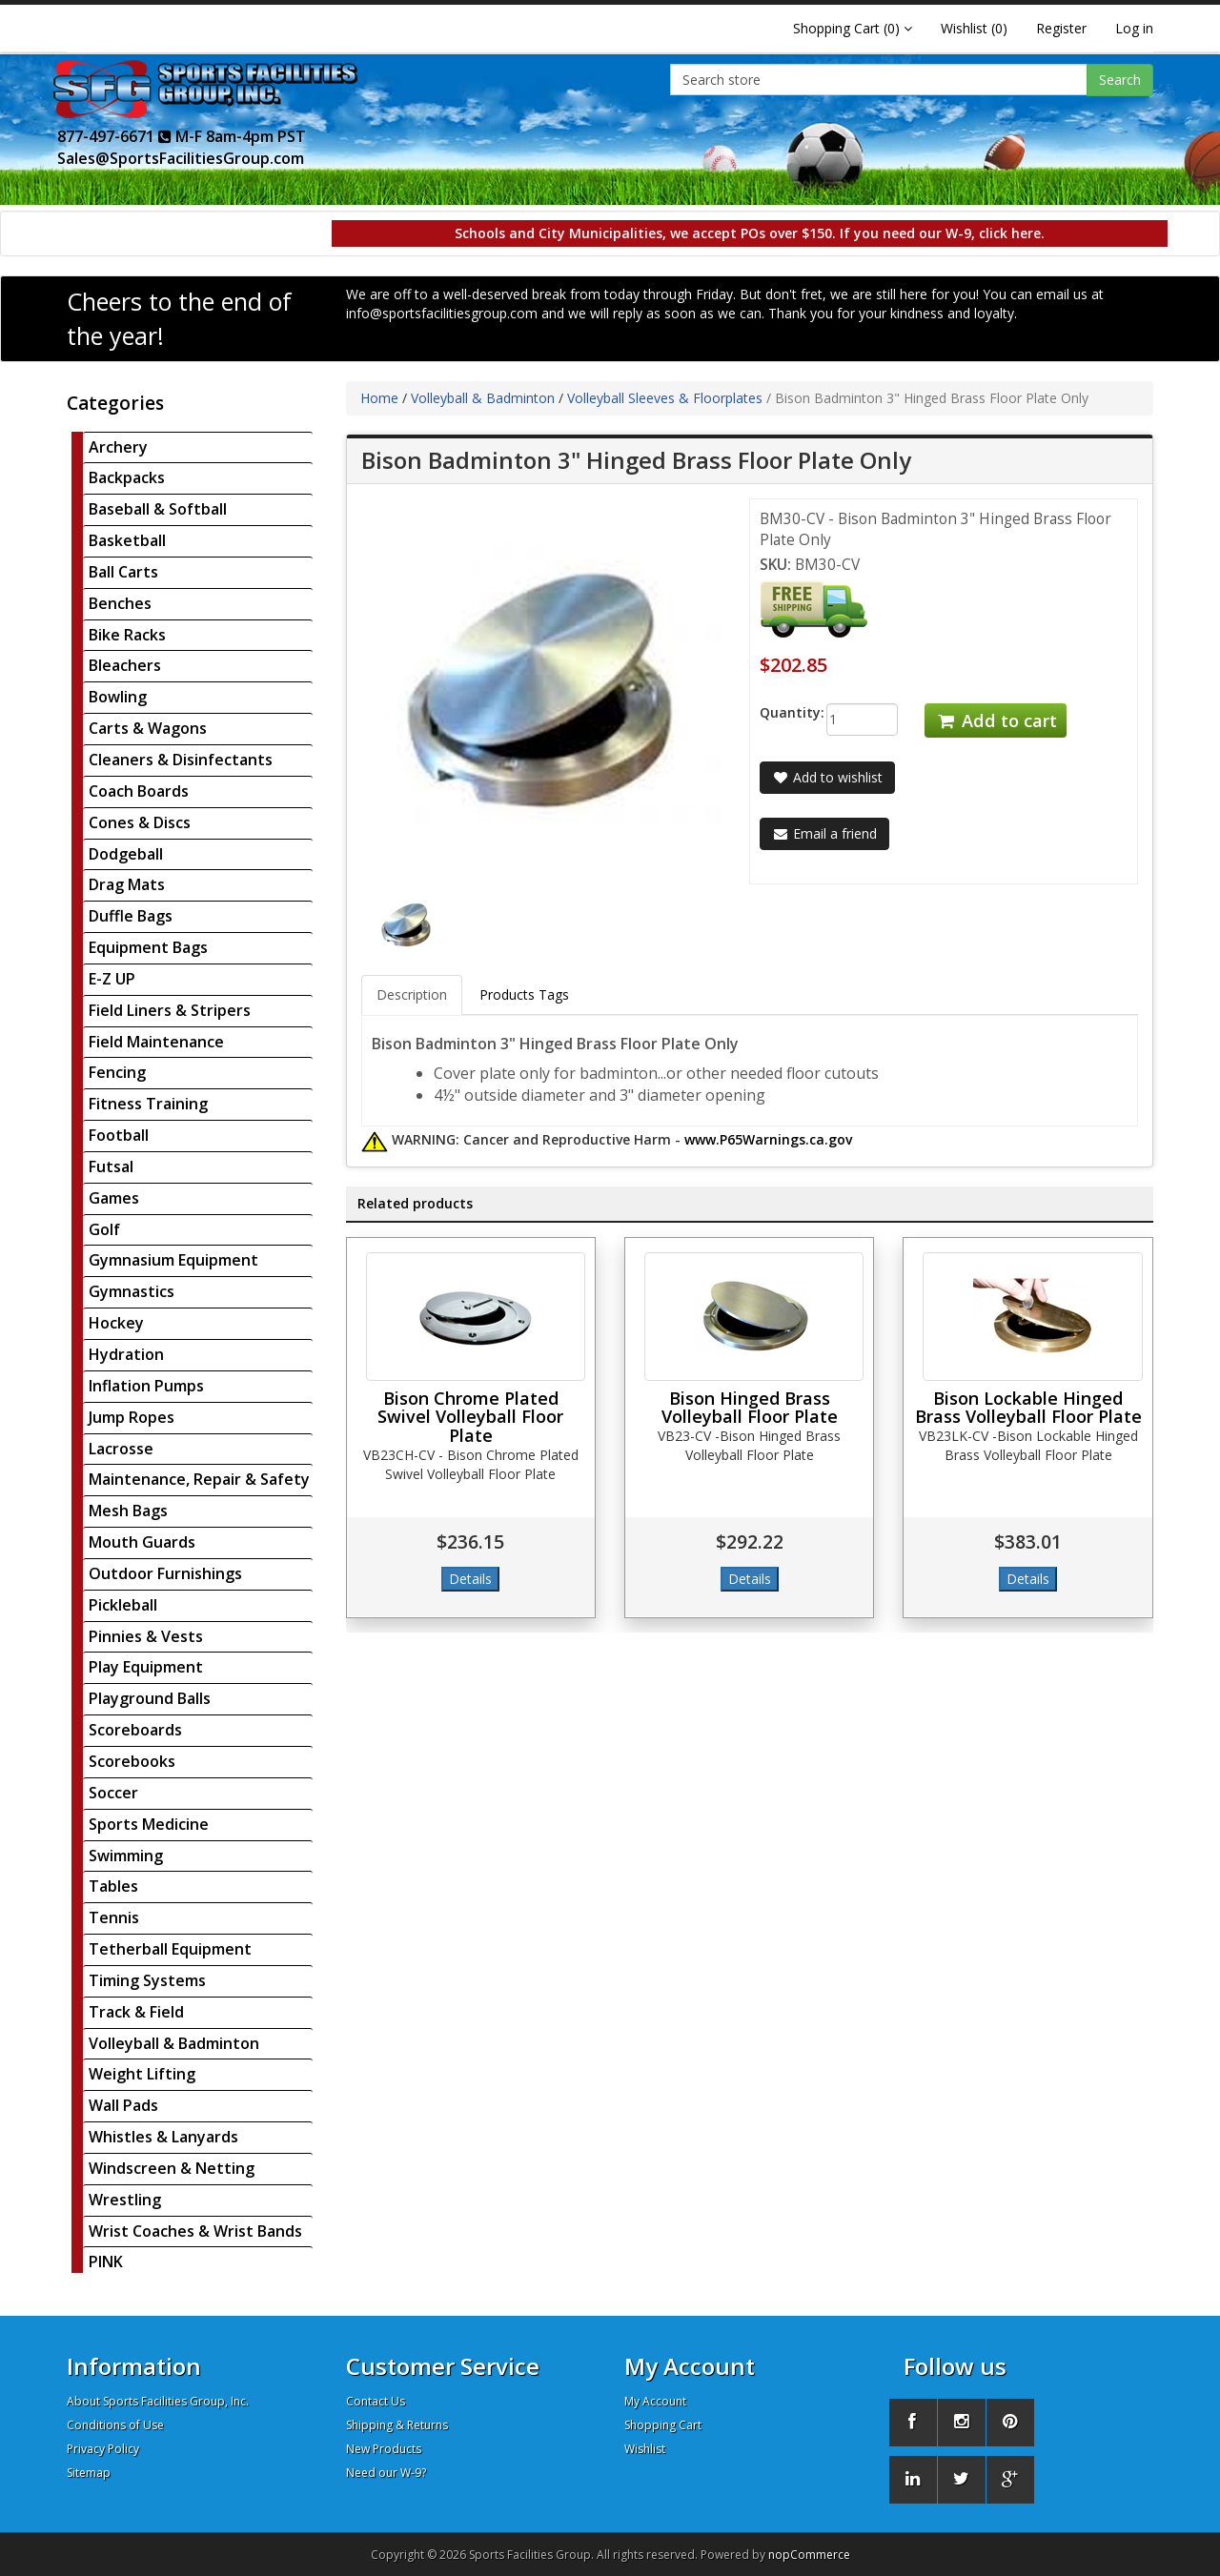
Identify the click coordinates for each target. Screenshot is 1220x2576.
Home (379, 398)
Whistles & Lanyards (163, 2136)
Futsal (111, 1166)
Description (411, 994)
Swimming (126, 1855)
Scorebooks (132, 1761)
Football (119, 1135)
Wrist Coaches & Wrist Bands (195, 2231)
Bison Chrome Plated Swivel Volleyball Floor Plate (470, 1417)
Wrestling (125, 2199)
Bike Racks (127, 634)
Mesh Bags (128, 1510)
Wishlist (644, 2449)
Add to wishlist (827, 777)
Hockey (116, 1322)
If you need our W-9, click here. (942, 233)
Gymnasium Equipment (173, 1259)
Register (1061, 28)
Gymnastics (131, 1291)
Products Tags (524, 994)
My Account (655, 2401)
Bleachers (125, 665)
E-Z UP (112, 978)
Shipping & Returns (397, 2425)
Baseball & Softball (158, 508)
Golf (104, 1229)
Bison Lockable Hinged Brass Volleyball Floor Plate (1028, 1408)
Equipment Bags (148, 947)
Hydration (126, 1354)
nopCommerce (809, 2554)
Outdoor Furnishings (165, 1573)
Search (1120, 80)
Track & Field (136, 2011)
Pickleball (123, 1604)
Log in (1134, 28)
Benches (120, 603)
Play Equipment (146, 1666)
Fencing (117, 1072)
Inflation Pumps (146, 1385)
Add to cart (995, 720)
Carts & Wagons (148, 728)
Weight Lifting (142, 2073)
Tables (113, 1886)
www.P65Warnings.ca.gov (768, 1139)
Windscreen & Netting (171, 2168)
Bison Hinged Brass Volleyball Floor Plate (749, 1408)
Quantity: (778, 712)
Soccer (113, 1792)
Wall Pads (123, 2105)
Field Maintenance (156, 1041)
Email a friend (824, 833)
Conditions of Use (115, 2425)
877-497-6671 (114, 136)
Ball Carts (123, 571)
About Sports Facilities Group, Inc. (158, 2401)
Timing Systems (147, 1980)
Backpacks (127, 477)
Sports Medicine (149, 1824)
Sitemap (89, 2472)
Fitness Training (148, 1103)
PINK (106, 2261)
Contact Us (375, 2401)
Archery (118, 446)
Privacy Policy (103, 2449)
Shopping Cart (663, 2425)
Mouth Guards (142, 1541)
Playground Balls (150, 1698)
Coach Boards (139, 791)
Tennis (114, 1917)
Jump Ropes (131, 1417)
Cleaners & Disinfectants (181, 759)
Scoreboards (135, 1729)
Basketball (127, 540)
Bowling (118, 696)
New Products (383, 2449)
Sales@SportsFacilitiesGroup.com (180, 158)
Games (114, 1197)
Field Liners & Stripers (170, 1010)
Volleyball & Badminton (174, 2043)
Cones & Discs (140, 822)
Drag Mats (127, 884)
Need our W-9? (386, 2472)
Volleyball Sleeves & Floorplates (664, 398)
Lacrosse (121, 1448)
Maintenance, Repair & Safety (199, 1479)
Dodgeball (126, 853)
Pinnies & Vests (146, 1636)
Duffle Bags (131, 915)
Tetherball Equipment (170, 1948)
